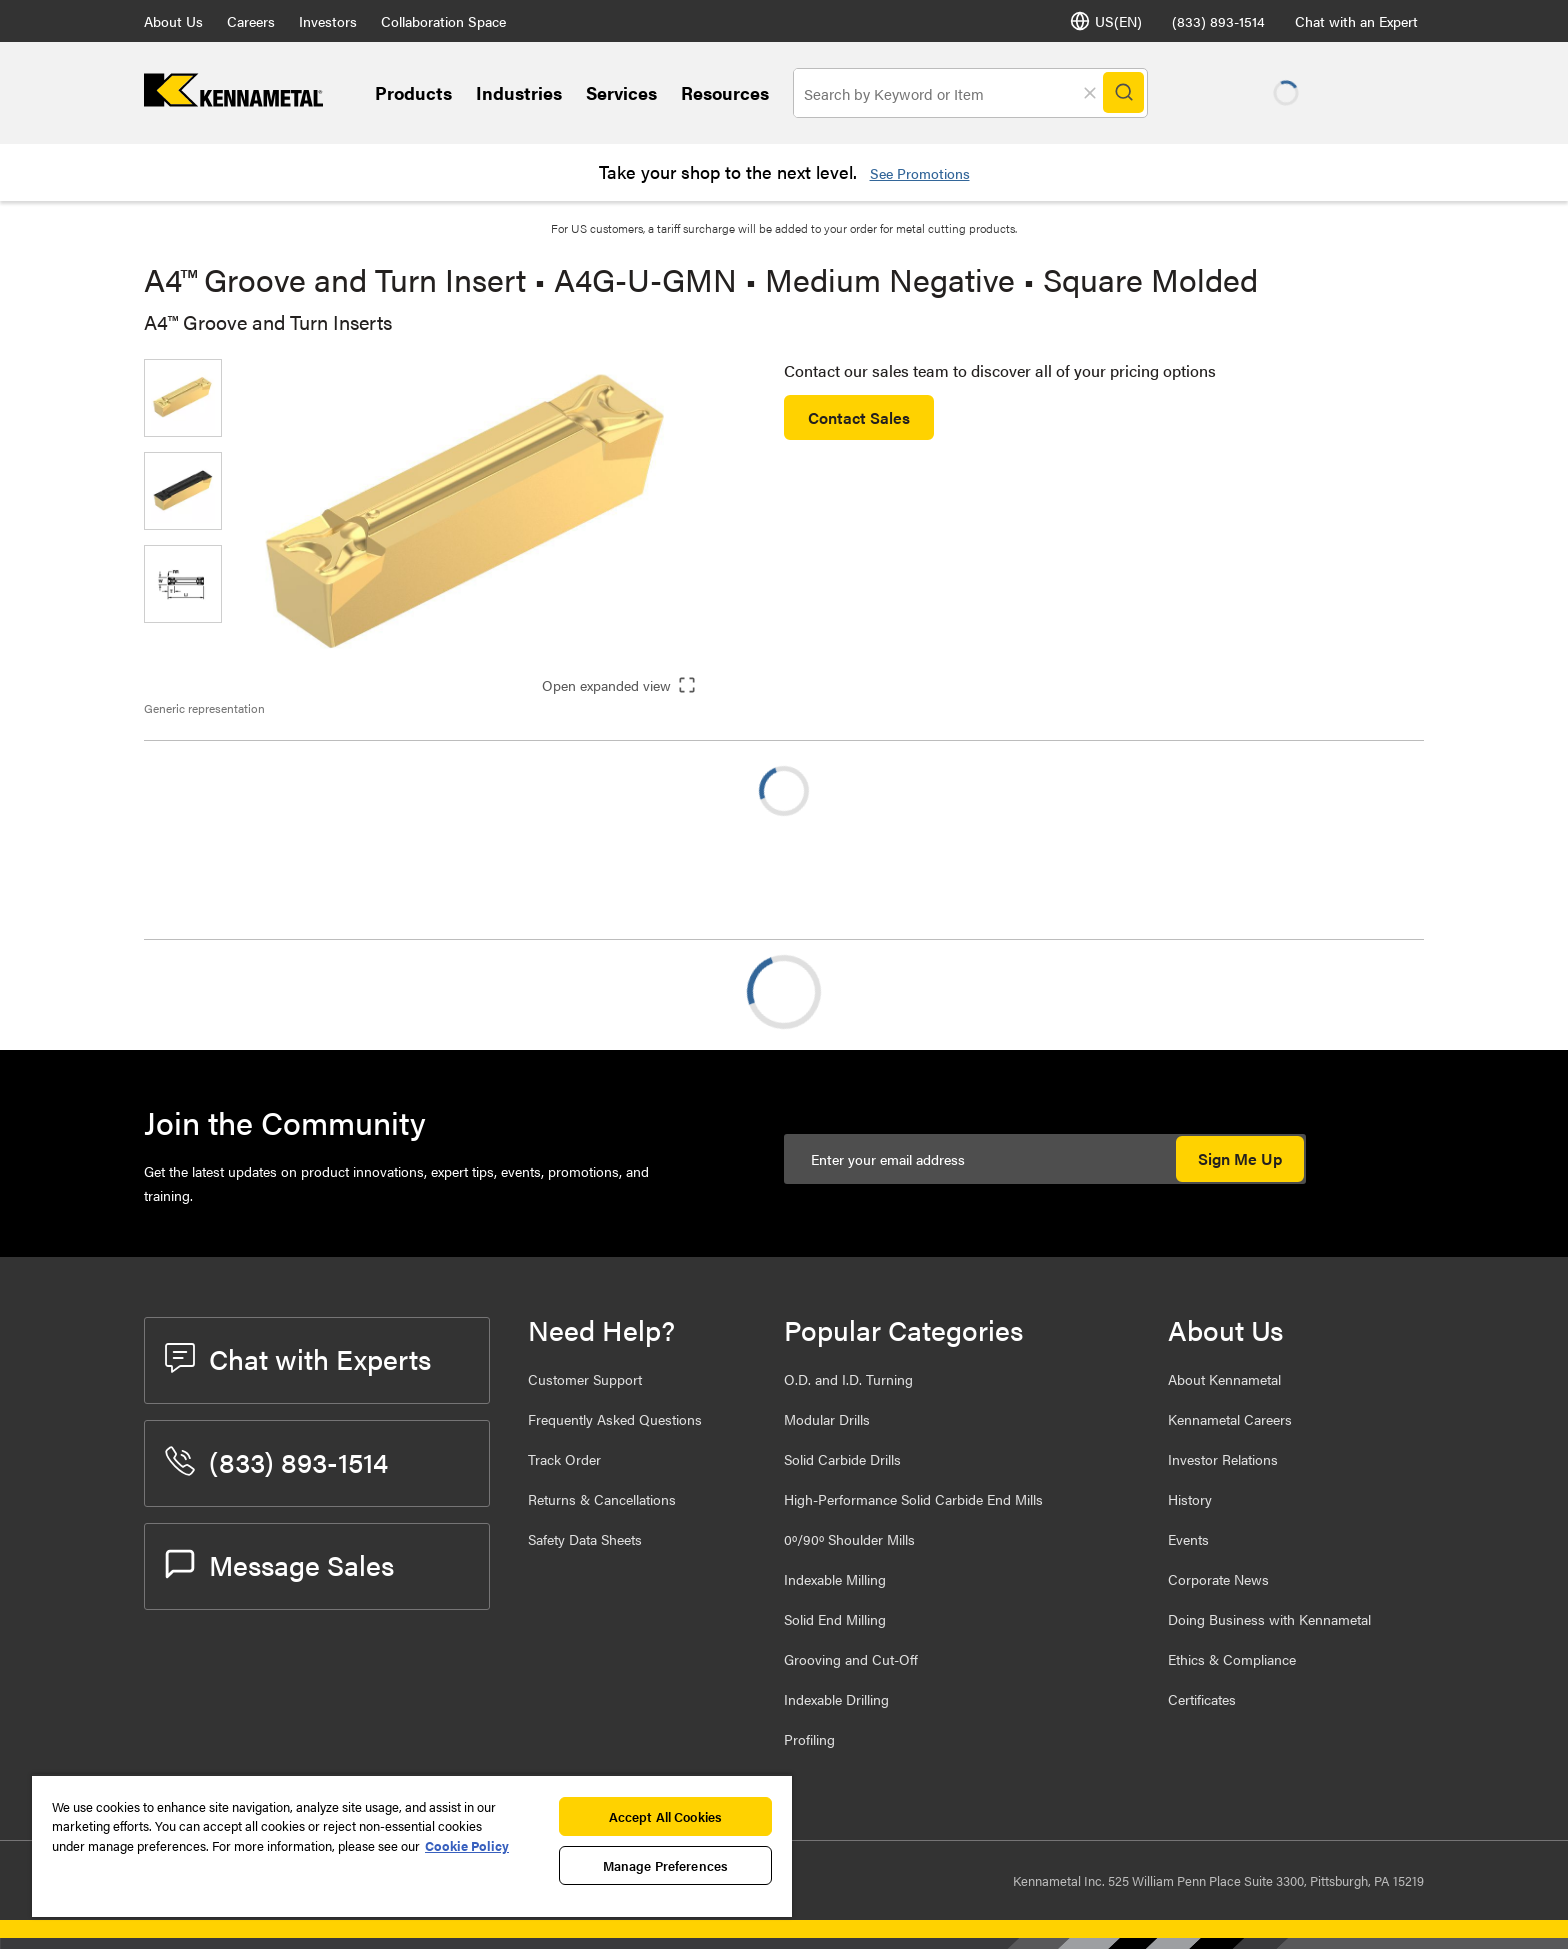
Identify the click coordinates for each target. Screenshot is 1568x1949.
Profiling (809, 1739)
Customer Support (585, 1379)
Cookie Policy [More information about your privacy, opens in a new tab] (467, 1845)
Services (621, 92)
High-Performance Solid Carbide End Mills (913, 1499)
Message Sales (279, 1564)
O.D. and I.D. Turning (848, 1379)
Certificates (1202, 1699)
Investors (328, 21)
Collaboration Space (443, 21)
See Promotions (920, 173)
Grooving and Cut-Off (851, 1659)
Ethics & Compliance (1232, 1659)
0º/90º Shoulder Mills (849, 1539)
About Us (173, 21)
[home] (233, 100)
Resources (725, 92)
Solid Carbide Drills (842, 1459)
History (1190, 1499)
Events (1188, 1539)
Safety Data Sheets (585, 1539)
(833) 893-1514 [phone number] (1218, 21)
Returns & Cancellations (602, 1499)
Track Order (564, 1459)
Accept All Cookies (665, 1816)
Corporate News (1218, 1579)
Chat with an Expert (1356, 21)
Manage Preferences (665, 1865)
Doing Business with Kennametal (1269, 1619)
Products (413, 92)
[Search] (1126, 93)
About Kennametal (1224, 1379)
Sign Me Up (1240, 1158)
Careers (251, 21)
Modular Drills (827, 1419)
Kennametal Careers (1230, 1419)
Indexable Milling (835, 1579)
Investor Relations (1223, 1459)
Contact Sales (859, 417)
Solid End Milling (835, 1619)
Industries (519, 92)
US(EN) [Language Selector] (1106, 21)
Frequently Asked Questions (615, 1419)
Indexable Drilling (836, 1699)
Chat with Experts (298, 1358)
